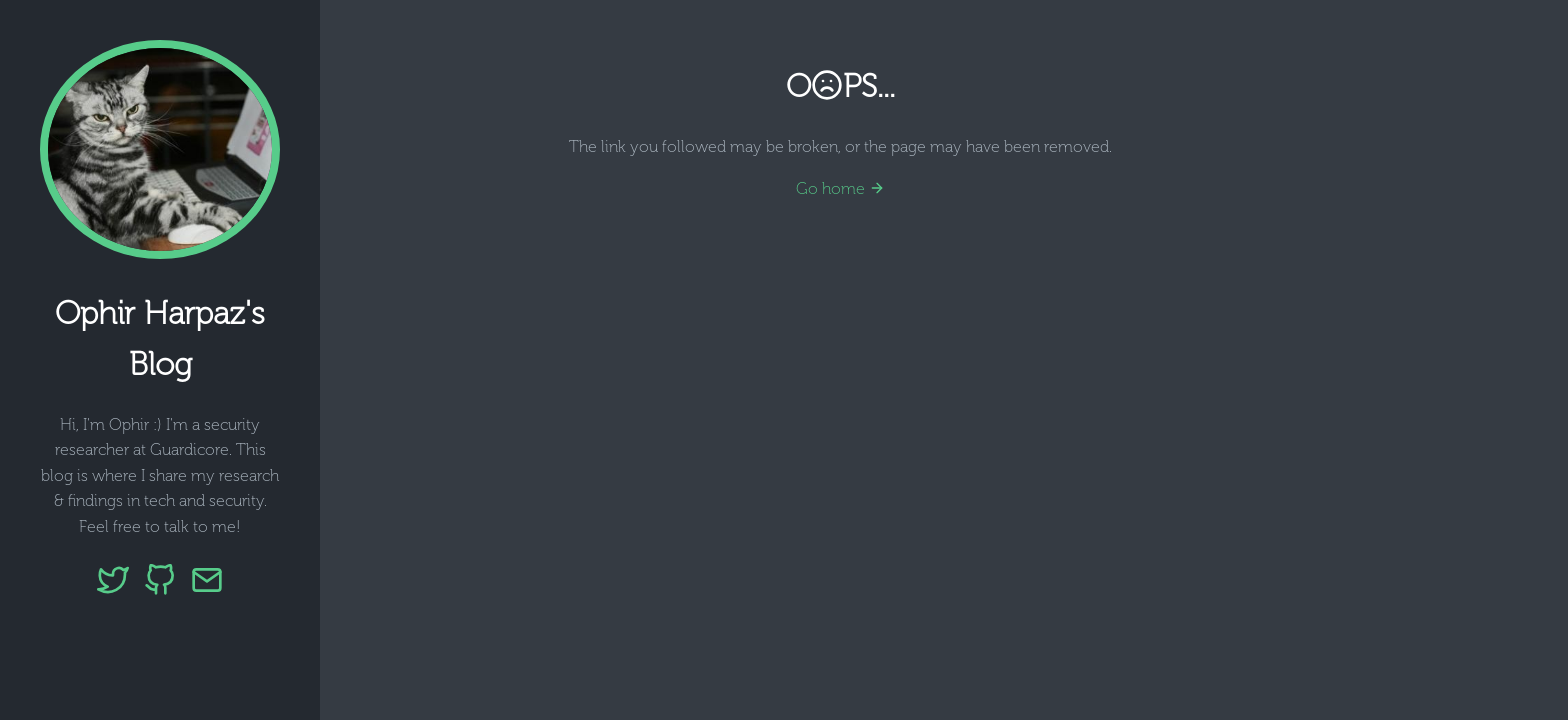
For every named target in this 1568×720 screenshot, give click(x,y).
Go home (840, 188)
